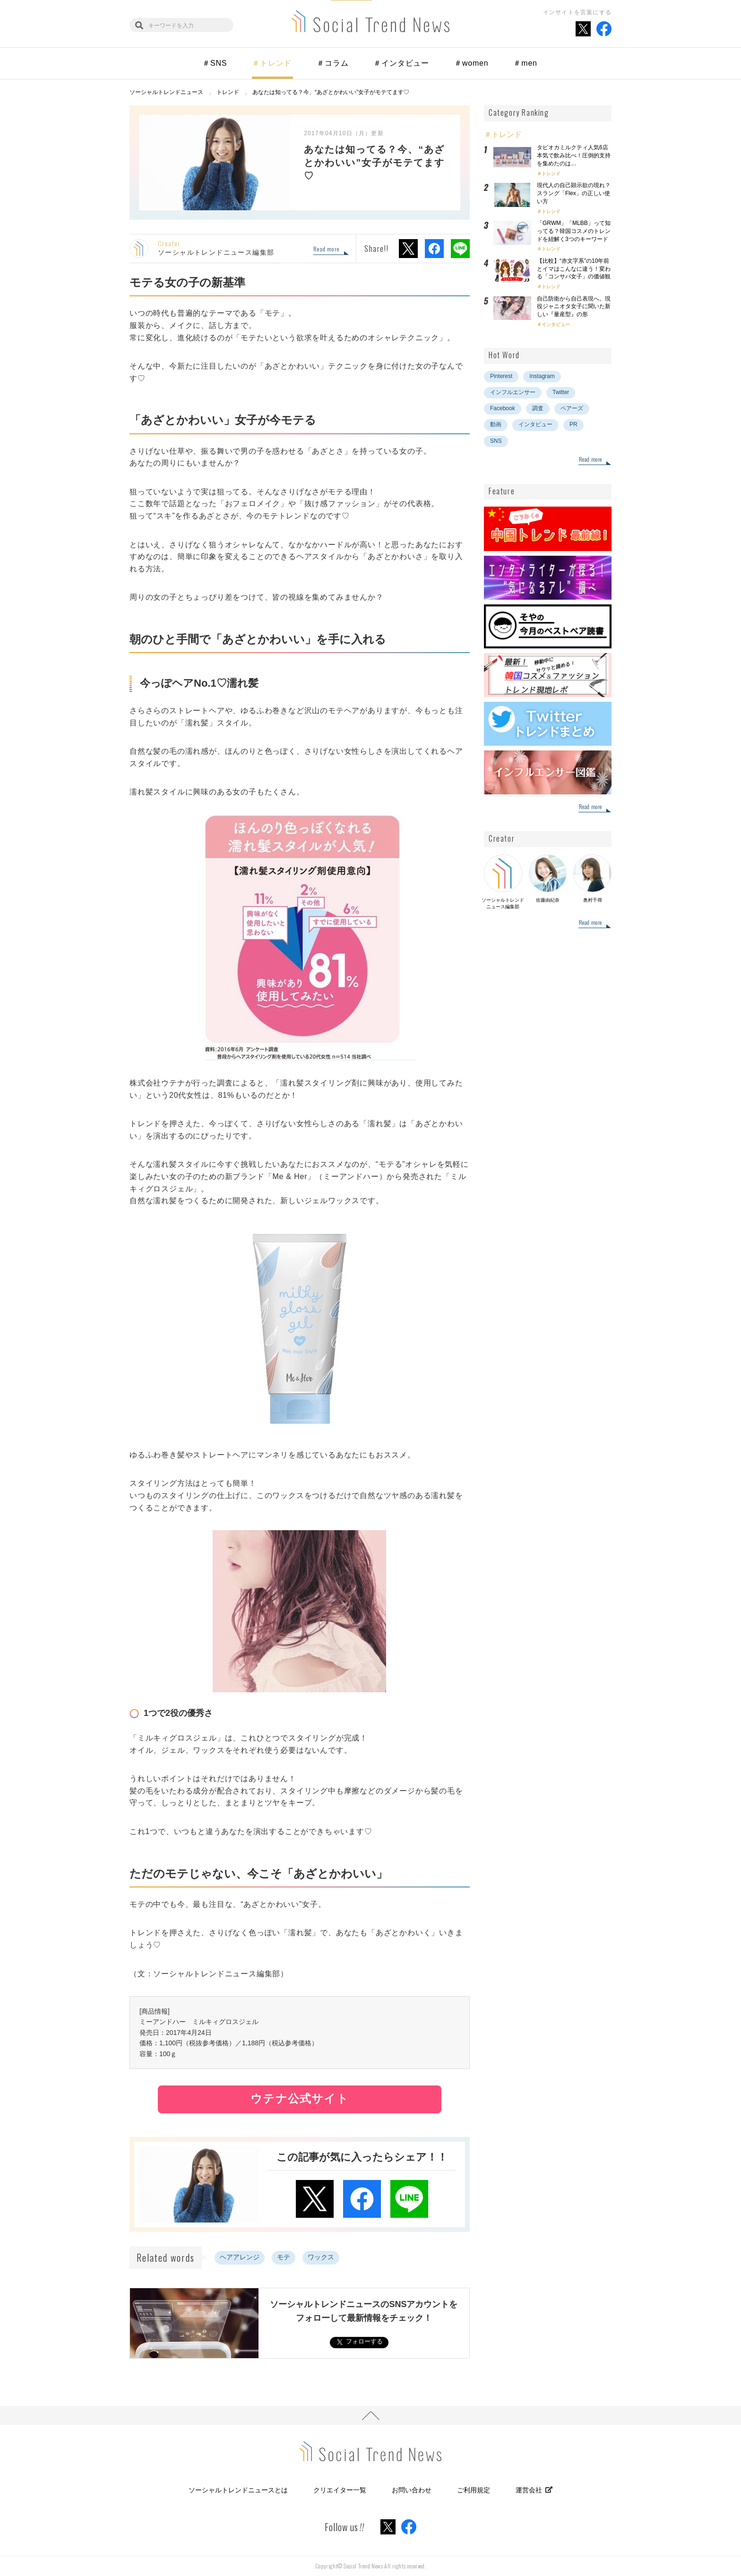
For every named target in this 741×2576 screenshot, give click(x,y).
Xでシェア (408, 248)
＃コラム (332, 63)
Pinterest (501, 376)
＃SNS (214, 63)
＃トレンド (272, 63)
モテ (283, 2257)
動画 (495, 424)
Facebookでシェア (434, 248)
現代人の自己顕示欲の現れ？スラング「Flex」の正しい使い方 (574, 193)
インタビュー (556, 324)
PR (573, 424)
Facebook (502, 408)
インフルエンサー (512, 392)
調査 (537, 408)
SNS (496, 441)
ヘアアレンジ (239, 2257)
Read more (326, 249)
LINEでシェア (460, 248)
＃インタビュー (401, 63)
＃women (471, 63)
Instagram (541, 376)
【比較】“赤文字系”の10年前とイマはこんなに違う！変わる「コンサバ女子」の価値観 (576, 269)
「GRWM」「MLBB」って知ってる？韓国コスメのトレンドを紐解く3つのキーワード (574, 231)
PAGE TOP (370, 2415)
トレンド (551, 173)
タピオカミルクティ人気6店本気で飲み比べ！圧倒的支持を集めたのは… (574, 155)
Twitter (560, 392)
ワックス (321, 2257)
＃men (525, 63)
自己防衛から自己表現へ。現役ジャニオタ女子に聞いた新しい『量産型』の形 (574, 306)
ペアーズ (571, 408)
